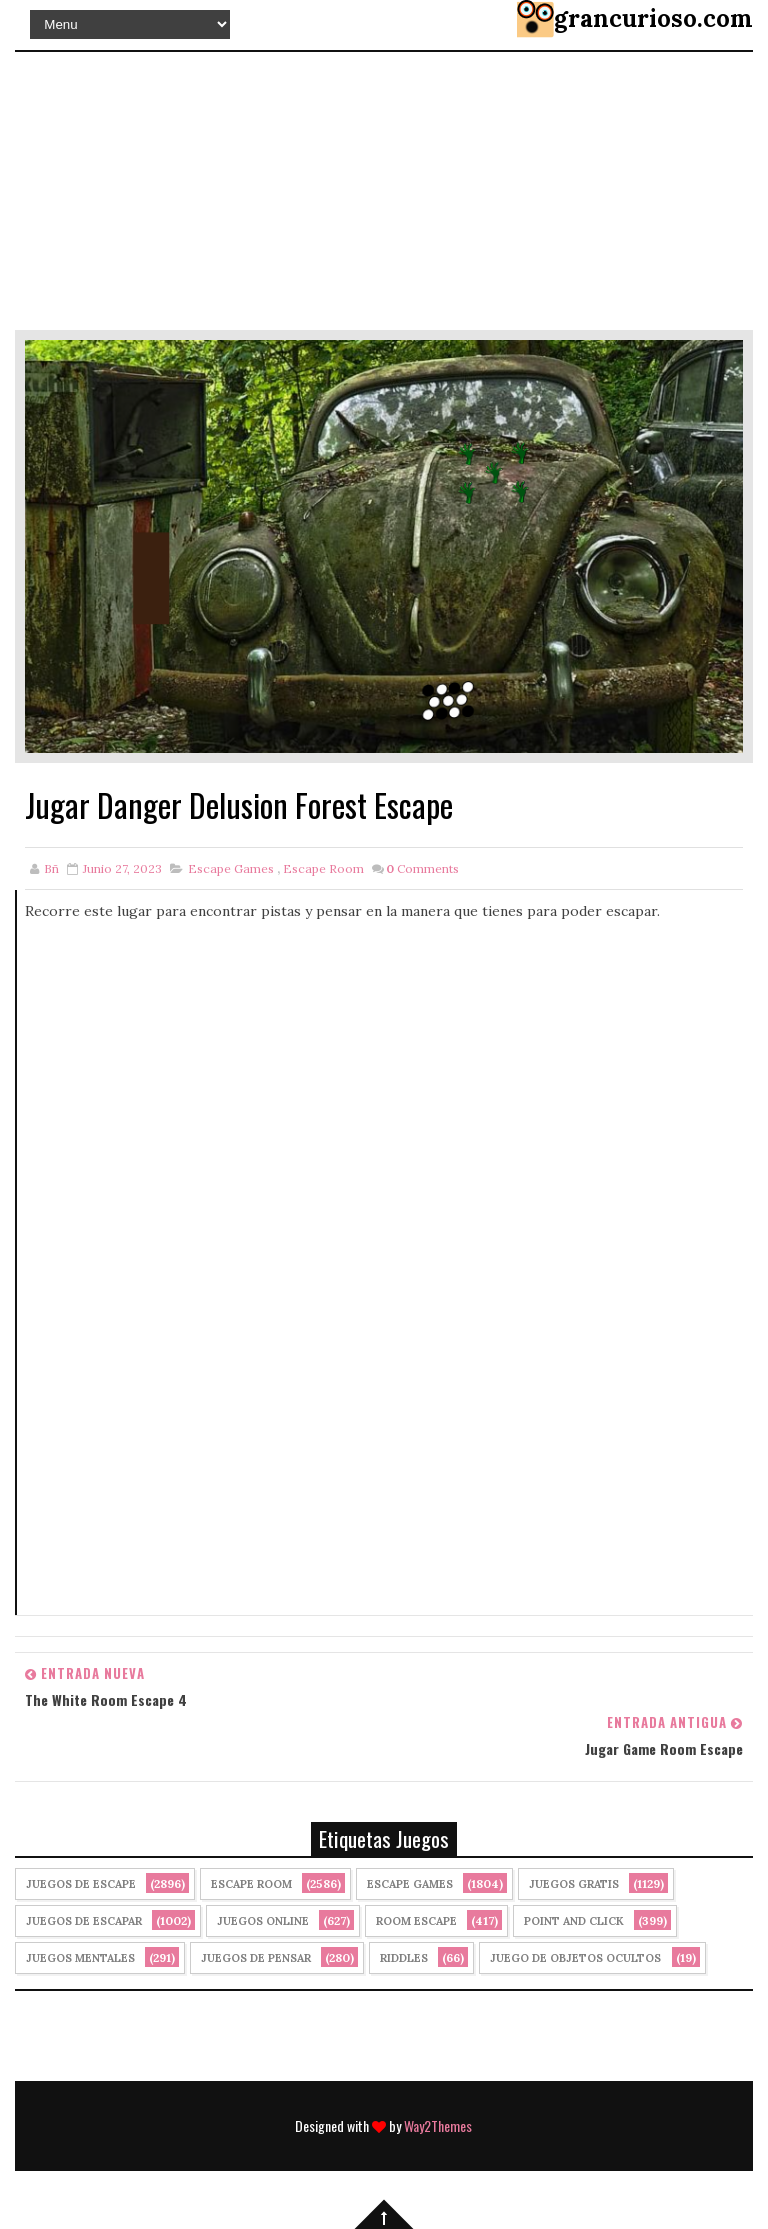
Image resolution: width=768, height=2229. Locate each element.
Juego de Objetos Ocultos (575, 1958)
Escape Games (231, 868)
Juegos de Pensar (256, 1958)
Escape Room (323, 868)
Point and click (574, 1921)
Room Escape (416, 1921)
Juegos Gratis (574, 1884)
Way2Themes (438, 2125)
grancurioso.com (653, 18)
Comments (422, 868)
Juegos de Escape (81, 1884)
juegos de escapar (84, 1921)
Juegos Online (263, 1921)
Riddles (404, 1958)
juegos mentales (80, 1958)
